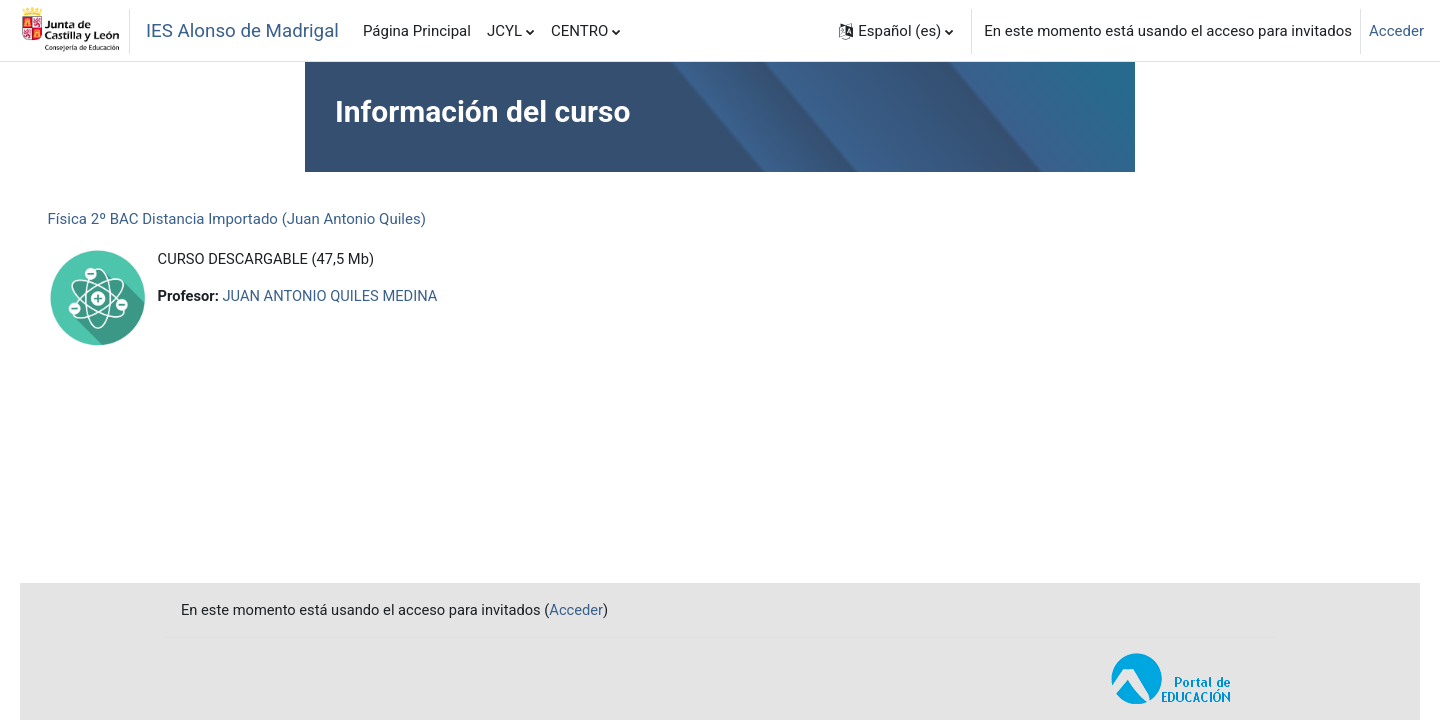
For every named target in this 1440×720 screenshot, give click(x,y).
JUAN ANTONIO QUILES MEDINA (362, 297)
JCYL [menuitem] (504, 31)
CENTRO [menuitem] (579, 31)
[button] (896, 31)
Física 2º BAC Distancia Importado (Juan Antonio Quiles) (265, 219)
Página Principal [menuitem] (417, 31)
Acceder (1396, 31)
